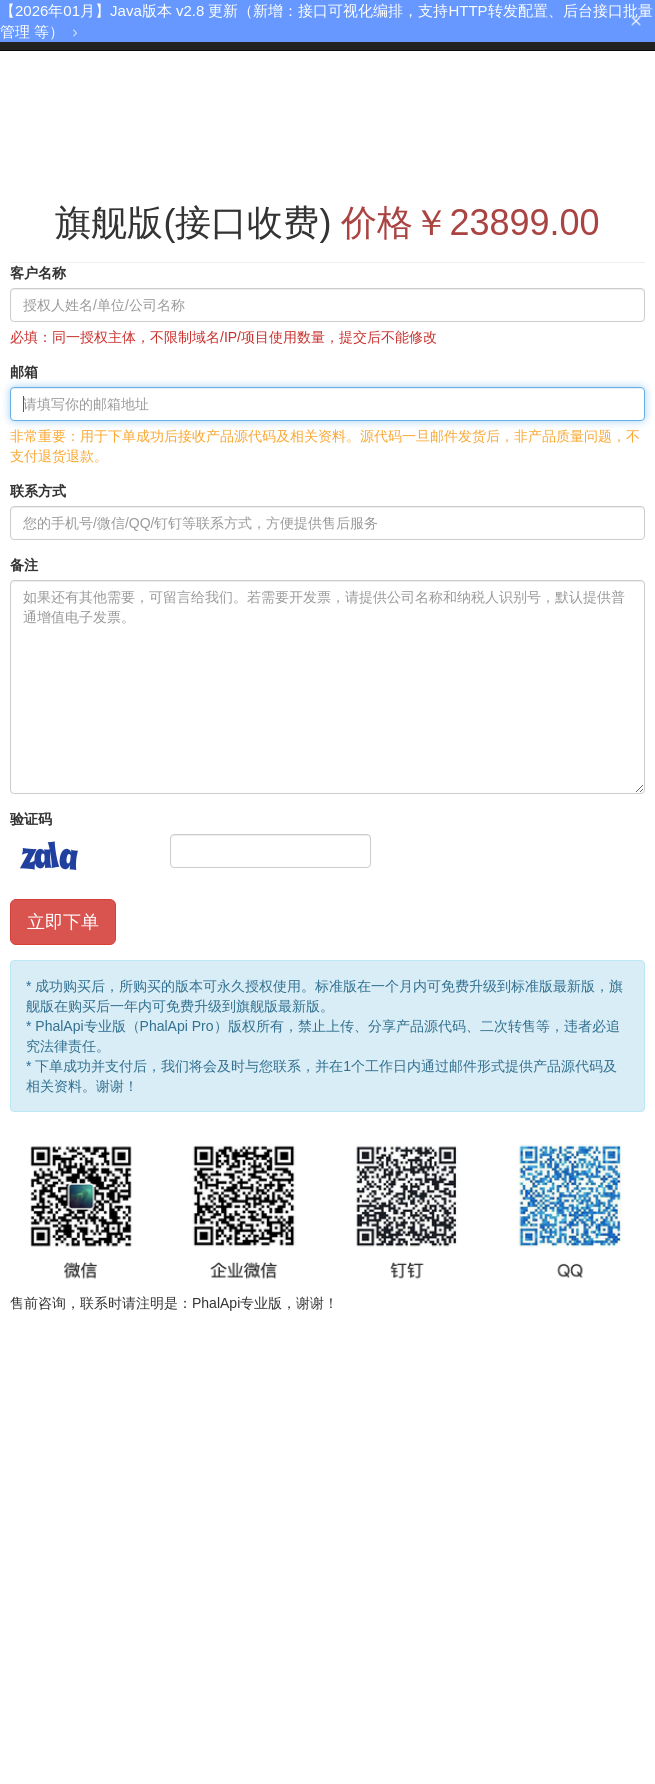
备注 (24, 565)
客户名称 (38, 273)
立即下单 (63, 922)
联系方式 (38, 491)
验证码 (31, 819)
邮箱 (24, 372)
